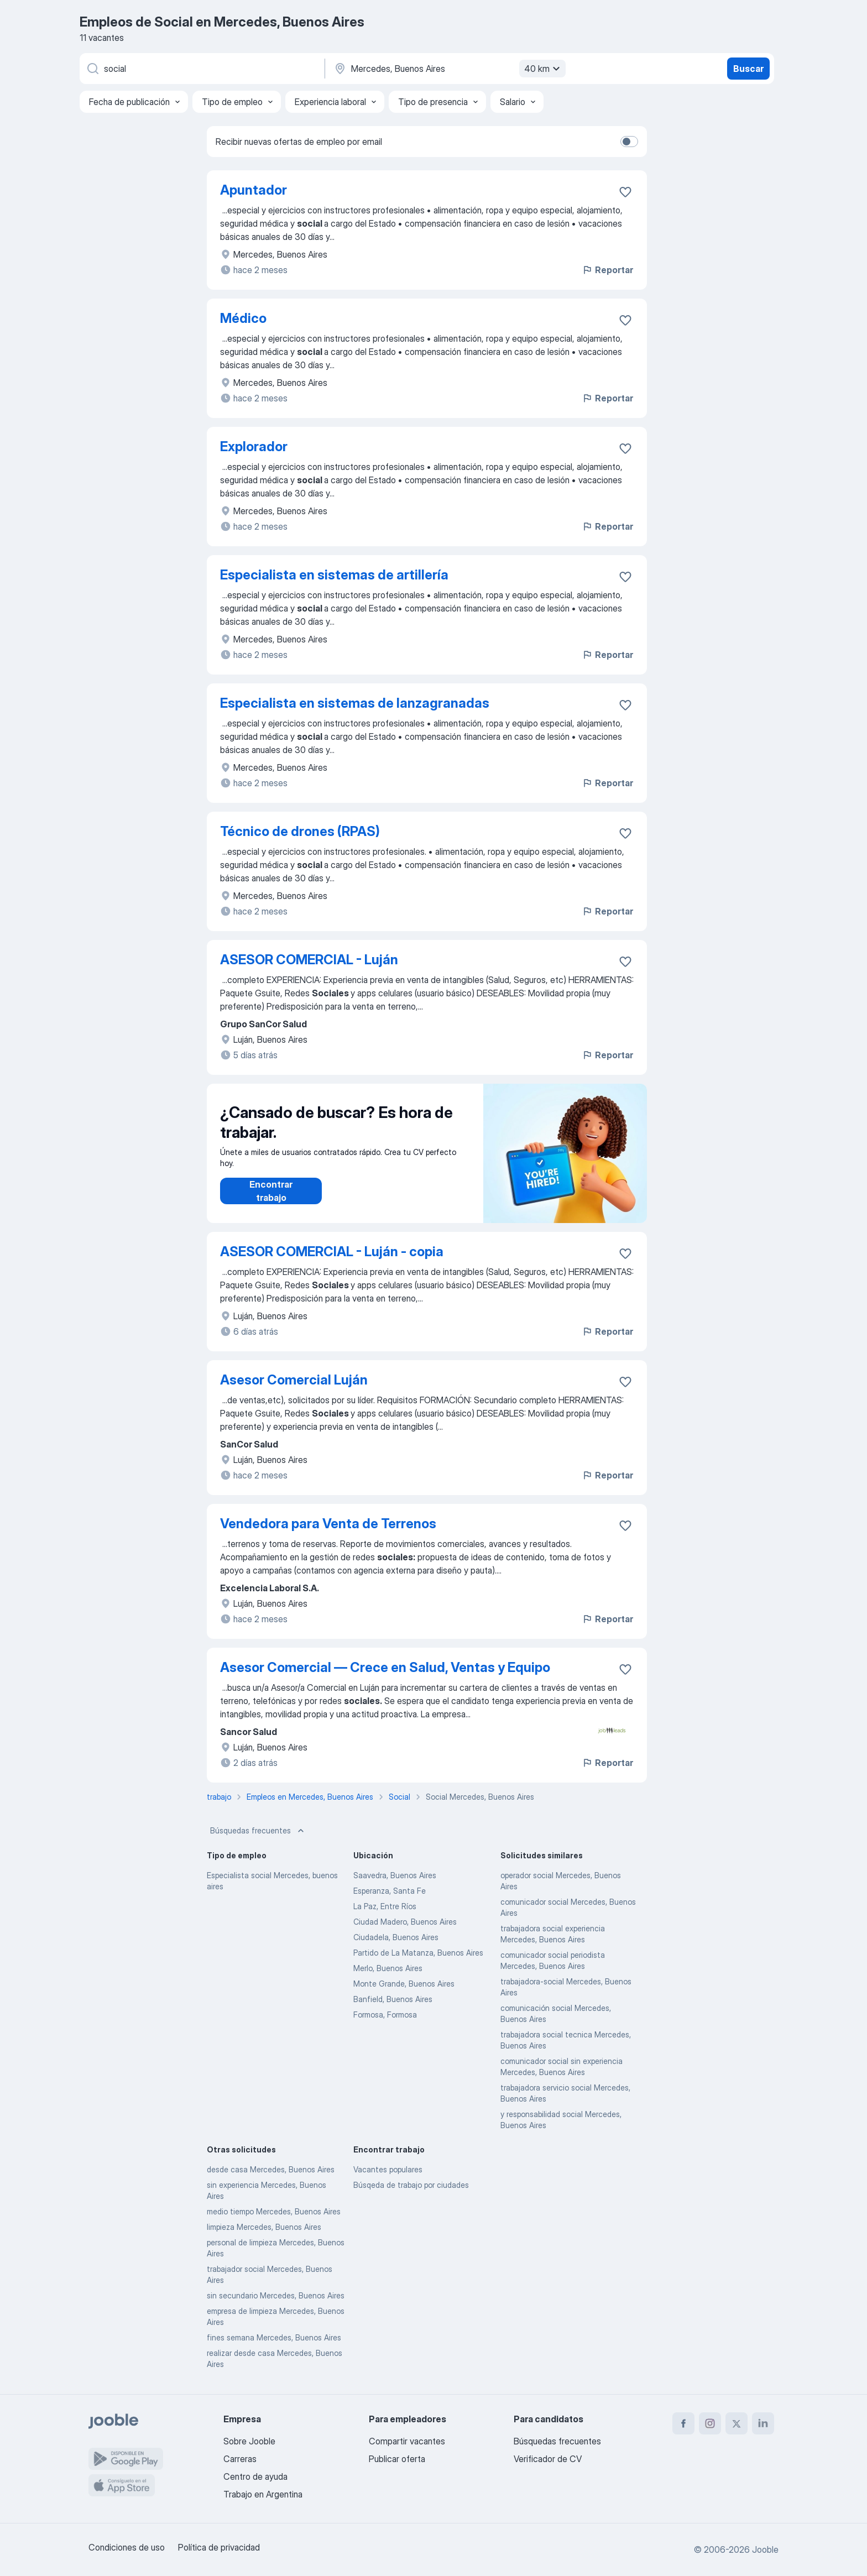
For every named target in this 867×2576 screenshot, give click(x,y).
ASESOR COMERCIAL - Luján (309, 960)
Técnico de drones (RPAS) (300, 831)
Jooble (765, 2549)
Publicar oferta (397, 2458)
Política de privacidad (219, 2547)
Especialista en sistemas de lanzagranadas (354, 703)
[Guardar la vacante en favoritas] (625, 191)
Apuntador (253, 190)
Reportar (607, 269)
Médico (243, 318)
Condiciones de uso (126, 2547)
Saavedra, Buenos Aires (394, 1875)
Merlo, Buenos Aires (387, 1968)
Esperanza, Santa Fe (389, 1890)
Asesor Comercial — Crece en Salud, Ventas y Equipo (385, 1667)
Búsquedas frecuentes (258, 1830)
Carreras (240, 2458)
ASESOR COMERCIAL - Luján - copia (331, 1251)
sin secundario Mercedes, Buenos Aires (275, 2295)
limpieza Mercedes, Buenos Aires (264, 2227)
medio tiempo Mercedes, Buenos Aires (274, 2211)
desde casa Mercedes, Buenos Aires (271, 2169)
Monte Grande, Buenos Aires (404, 1983)
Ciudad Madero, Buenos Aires (405, 1921)
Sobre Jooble (249, 2441)
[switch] (629, 141)
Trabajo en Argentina (262, 2494)
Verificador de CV (548, 2458)
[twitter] (736, 2423)
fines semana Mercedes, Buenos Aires (274, 2337)
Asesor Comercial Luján (294, 1380)
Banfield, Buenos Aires (392, 1999)
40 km (543, 68)
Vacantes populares (387, 2169)
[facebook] (683, 2423)
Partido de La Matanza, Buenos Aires (418, 1952)
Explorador (254, 446)
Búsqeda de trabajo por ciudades (411, 2185)
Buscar (748, 68)
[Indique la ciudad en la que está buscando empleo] (448, 68)
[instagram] (710, 2423)
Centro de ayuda (255, 2476)
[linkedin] (763, 2423)
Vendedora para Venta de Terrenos (328, 1524)
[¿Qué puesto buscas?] (201, 68)
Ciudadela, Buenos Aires (395, 1937)
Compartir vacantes (407, 2441)
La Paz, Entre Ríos (384, 1906)
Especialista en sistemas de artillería (334, 575)
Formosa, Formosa (385, 2014)
